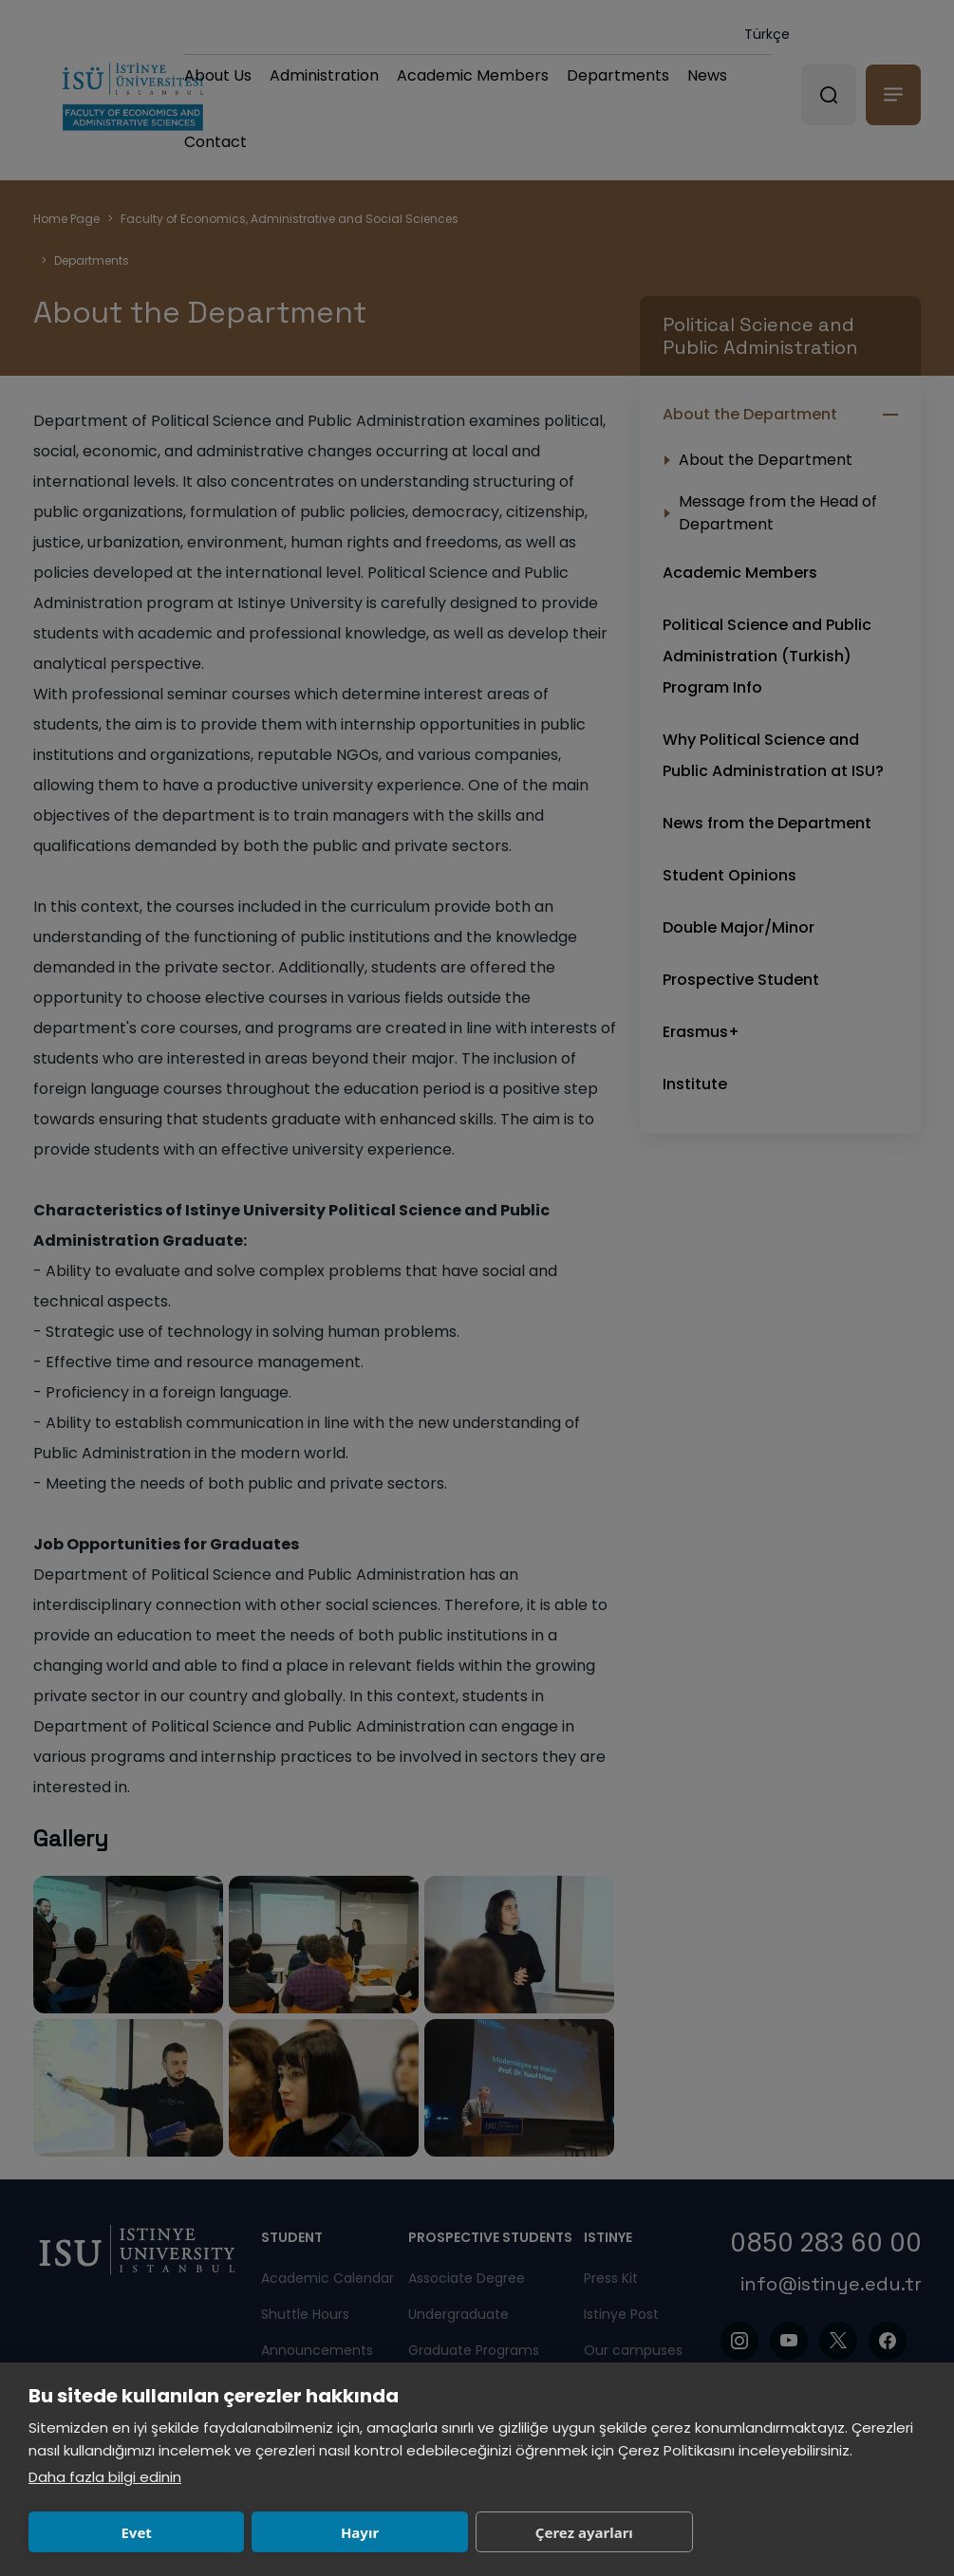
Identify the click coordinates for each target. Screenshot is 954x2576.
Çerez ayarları (584, 2532)
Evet (136, 2532)
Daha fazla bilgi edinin (104, 2477)
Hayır (360, 2532)
